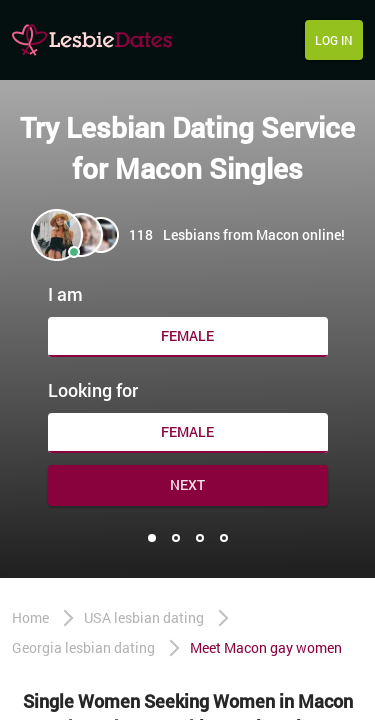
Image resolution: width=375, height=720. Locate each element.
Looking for (93, 390)
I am (65, 294)
